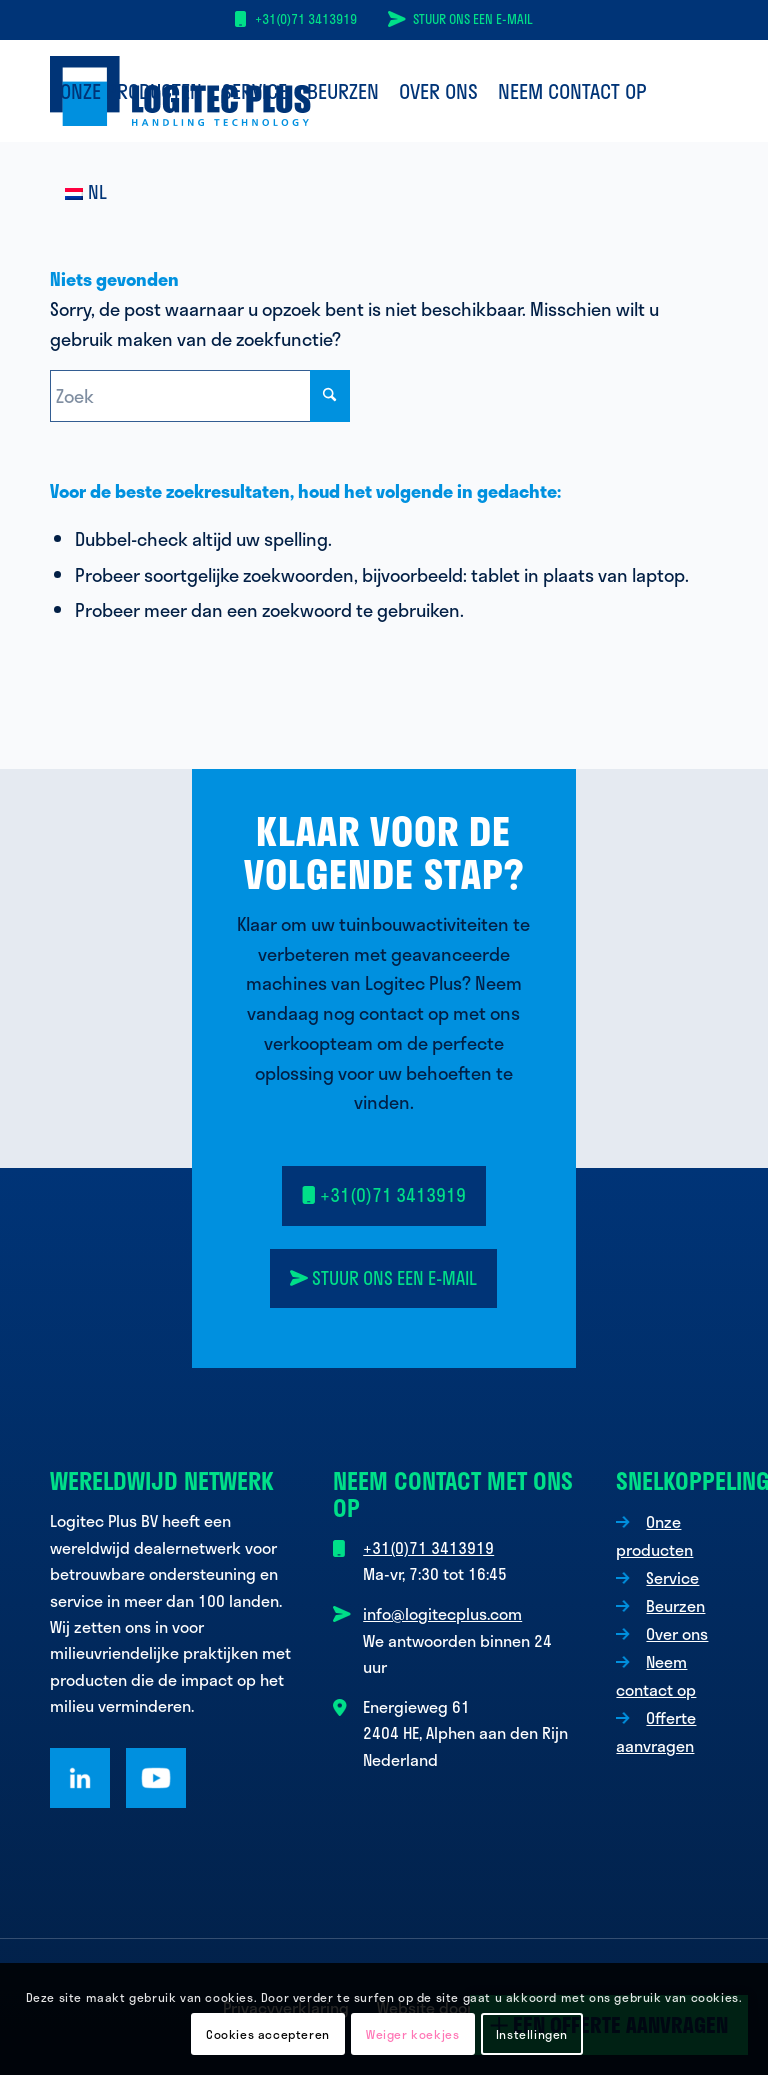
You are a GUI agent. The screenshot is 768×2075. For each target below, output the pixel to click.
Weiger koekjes (412, 2034)
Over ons (677, 1633)
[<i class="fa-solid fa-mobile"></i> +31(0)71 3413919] (384, 1196)
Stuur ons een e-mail (473, 19)
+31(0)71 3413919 (306, 19)
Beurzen (675, 1605)
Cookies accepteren (268, 2034)
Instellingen (532, 2034)
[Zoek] (200, 396)
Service (672, 1577)
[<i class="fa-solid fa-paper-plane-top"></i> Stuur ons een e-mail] (383, 1279)
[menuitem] (131, 91)
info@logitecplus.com (442, 1613)
